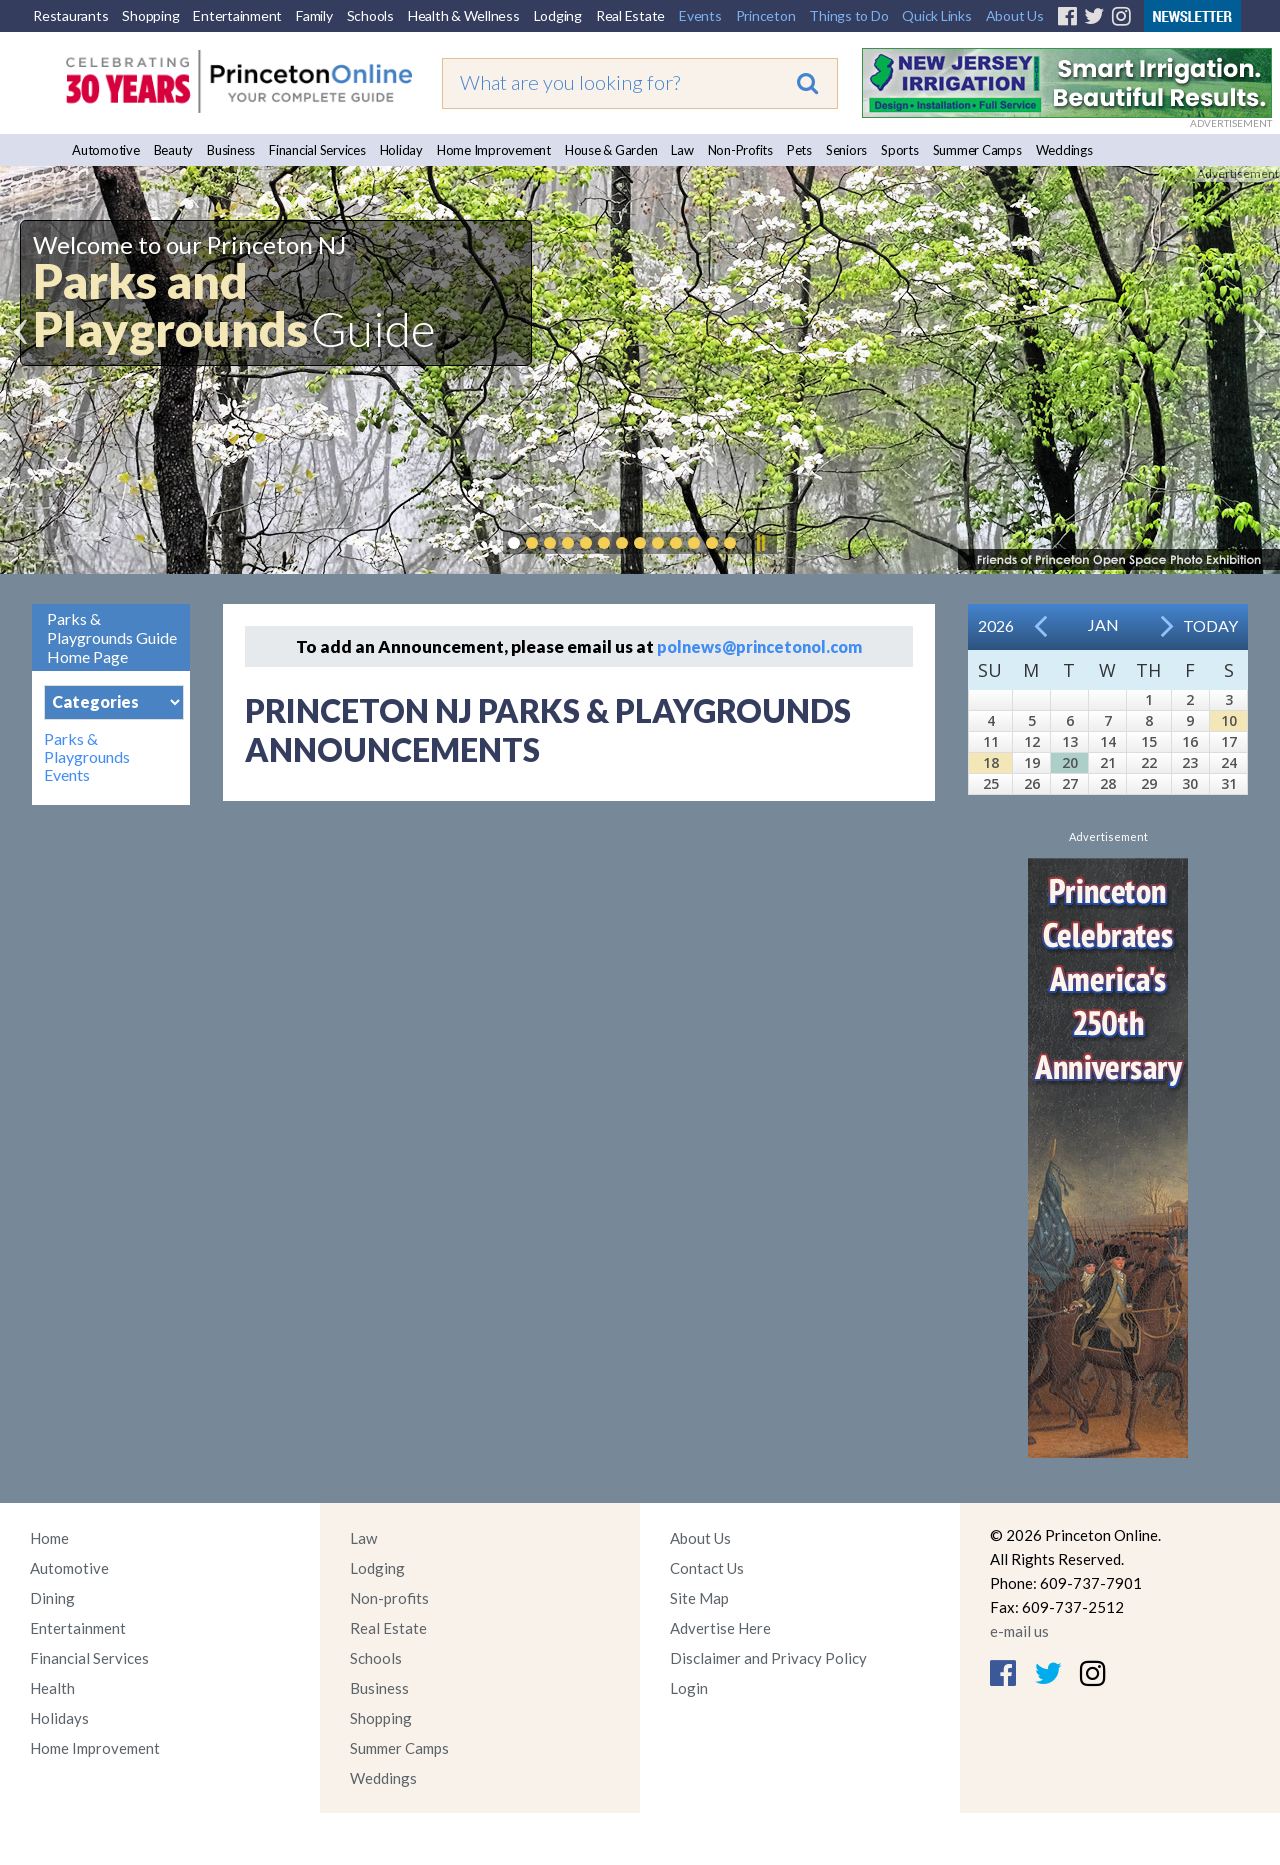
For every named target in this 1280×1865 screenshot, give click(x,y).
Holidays (59, 1718)
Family (314, 15)
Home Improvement (494, 150)
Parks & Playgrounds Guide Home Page (112, 637)
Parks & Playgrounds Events (87, 757)
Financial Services (317, 150)
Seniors (846, 150)
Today (1210, 625)
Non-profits (389, 1598)
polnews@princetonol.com (759, 646)
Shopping (150, 15)
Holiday (401, 150)
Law (682, 150)
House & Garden (611, 150)
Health (52, 1688)
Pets (799, 150)
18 (991, 762)
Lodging (558, 15)
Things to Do (848, 15)
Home (49, 1538)
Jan (1103, 624)
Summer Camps (977, 150)
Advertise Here (720, 1628)
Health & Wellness (464, 15)
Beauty (174, 150)
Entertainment (237, 15)
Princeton (766, 15)
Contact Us (707, 1568)
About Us (1015, 15)
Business (231, 150)
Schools (370, 15)
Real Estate (630, 15)
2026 (996, 625)
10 (1229, 720)
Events (700, 15)
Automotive (106, 150)
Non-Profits (740, 150)
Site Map (699, 1598)
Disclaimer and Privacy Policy (768, 1658)
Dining (52, 1598)
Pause (760, 543)
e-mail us (1019, 1631)
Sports (900, 150)
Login (689, 1688)
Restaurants (70, 15)
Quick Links (936, 15)
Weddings (1064, 150)
